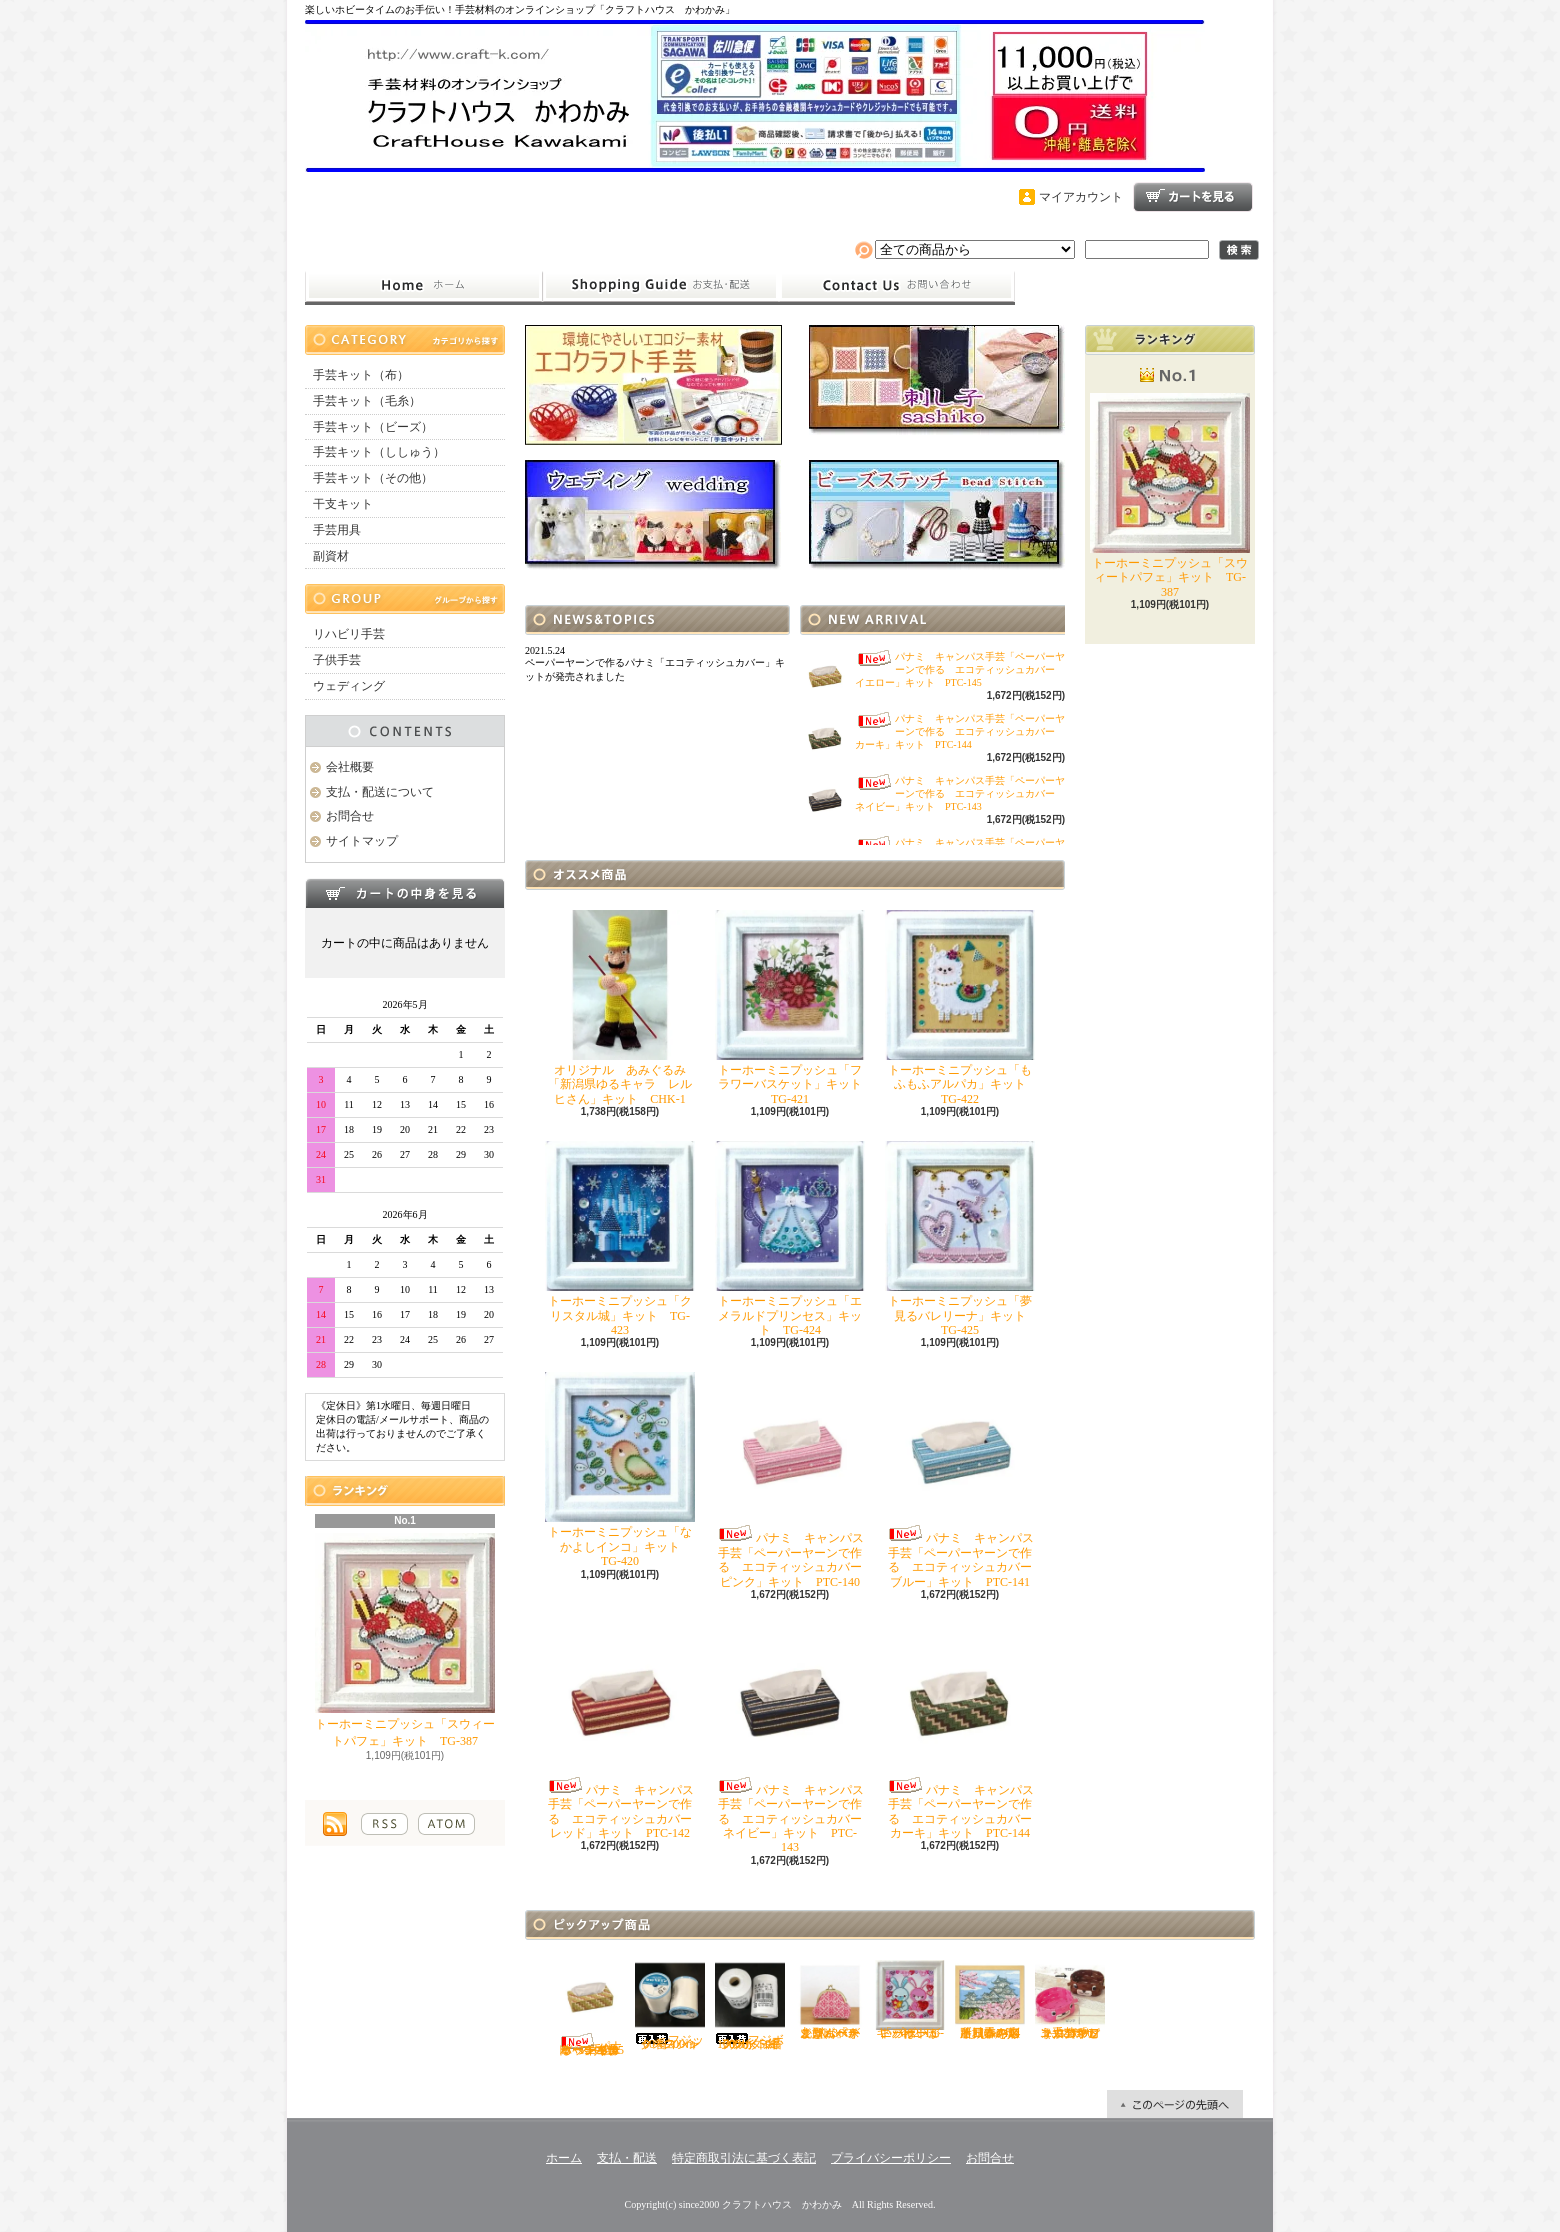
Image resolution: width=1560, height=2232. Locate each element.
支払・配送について (660, 286)
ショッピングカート (1193, 197)
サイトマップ (362, 841)
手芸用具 (337, 530)
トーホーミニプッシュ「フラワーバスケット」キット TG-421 (794, 1008)
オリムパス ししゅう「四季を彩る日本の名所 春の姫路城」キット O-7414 (993, 2000)
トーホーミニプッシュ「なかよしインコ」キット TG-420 (620, 1470)
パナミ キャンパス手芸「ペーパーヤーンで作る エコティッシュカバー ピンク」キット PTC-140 (794, 1480)
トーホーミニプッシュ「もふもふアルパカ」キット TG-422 (961, 1008)
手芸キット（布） (361, 375)
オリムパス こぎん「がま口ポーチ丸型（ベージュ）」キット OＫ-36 (833, 2000)
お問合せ (897, 286)
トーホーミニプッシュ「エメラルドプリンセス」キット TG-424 (790, 1239)
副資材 (331, 556)
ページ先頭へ (1175, 2104)
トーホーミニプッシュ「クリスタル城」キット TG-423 (620, 1239)
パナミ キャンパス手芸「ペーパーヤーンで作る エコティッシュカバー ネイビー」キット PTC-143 (960, 793)
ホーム (423, 286)
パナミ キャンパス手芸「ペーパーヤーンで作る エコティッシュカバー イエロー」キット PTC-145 (960, 669)
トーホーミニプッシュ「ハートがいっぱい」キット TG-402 (910, 2000)
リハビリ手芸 (349, 634)
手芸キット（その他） (373, 478)
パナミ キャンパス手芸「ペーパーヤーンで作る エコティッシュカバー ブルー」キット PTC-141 (964, 1480)
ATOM (446, 1824)
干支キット (343, 504)
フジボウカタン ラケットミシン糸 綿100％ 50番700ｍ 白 (750, 2005)
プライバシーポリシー (891, 2158)
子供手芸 (337, 660)
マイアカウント (1081, 197)
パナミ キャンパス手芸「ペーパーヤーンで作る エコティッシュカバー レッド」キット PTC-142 (624, 1732)
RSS (384, 1824)
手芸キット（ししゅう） (379, 452)
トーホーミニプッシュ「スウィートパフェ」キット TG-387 (405, 1640)
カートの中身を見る (405, 893)
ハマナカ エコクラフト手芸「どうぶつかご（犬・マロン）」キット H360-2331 (1070, 2000)
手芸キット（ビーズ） (373, 427)
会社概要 (350, 767)
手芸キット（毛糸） (367, 401)
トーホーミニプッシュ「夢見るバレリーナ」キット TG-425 (961, 1239)
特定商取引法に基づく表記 (744, 2158)
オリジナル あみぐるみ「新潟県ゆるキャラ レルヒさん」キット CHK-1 (620, 1008)
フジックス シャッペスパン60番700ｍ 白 (672, 2005)
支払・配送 (627, 2158)
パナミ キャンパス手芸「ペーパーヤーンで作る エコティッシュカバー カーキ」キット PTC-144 (960, 731)
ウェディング (349, 686)
